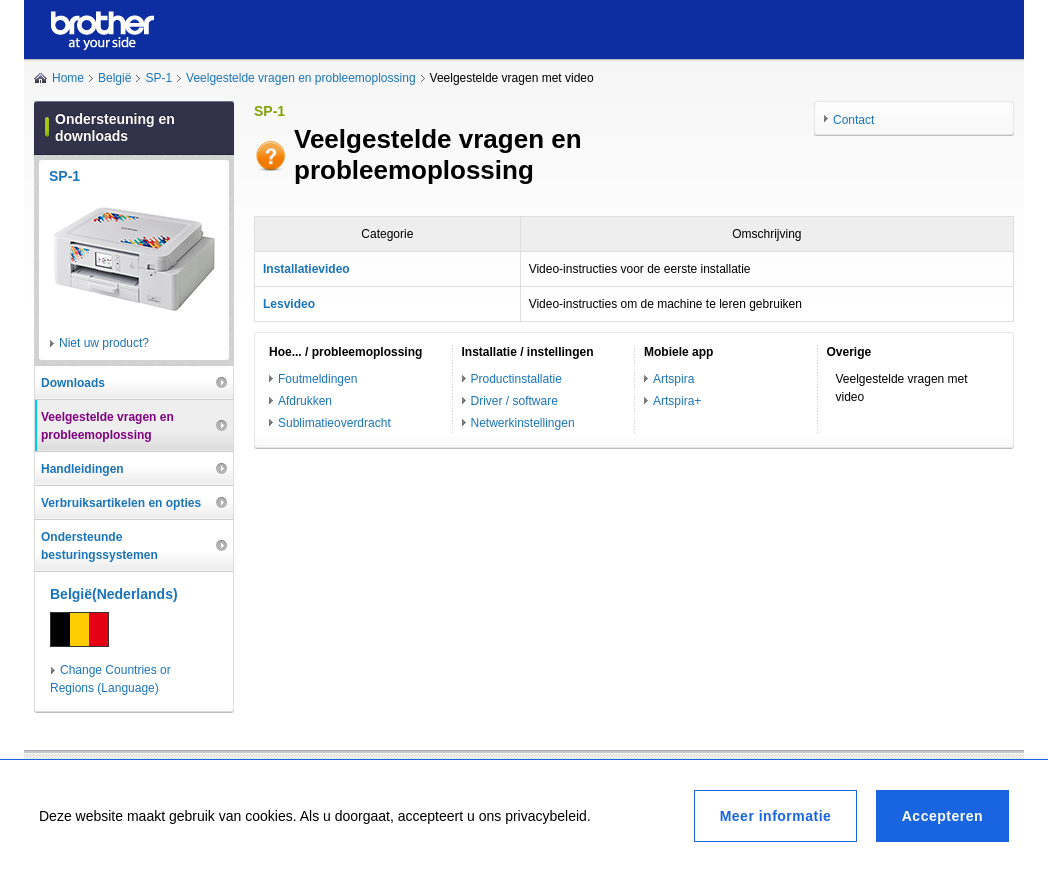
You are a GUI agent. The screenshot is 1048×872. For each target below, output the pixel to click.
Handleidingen (82, 469)
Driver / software (514, 401)
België (114, 78)
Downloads (73, 383)
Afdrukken (305, 401)
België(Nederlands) (114, 594)
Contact (853, 120)
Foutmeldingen (317, 379)
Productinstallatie (516, 379)
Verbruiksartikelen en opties (121, 503)
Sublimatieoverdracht (334, 423)
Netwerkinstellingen (523, 423)
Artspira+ (677, 401)
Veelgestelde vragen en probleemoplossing (301, 78)
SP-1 (158, 78)
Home (68, 78)
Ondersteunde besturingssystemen (99, 546)
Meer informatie (776, 816)
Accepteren (942, 816)
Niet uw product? (104, 343)
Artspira (673, 379)
